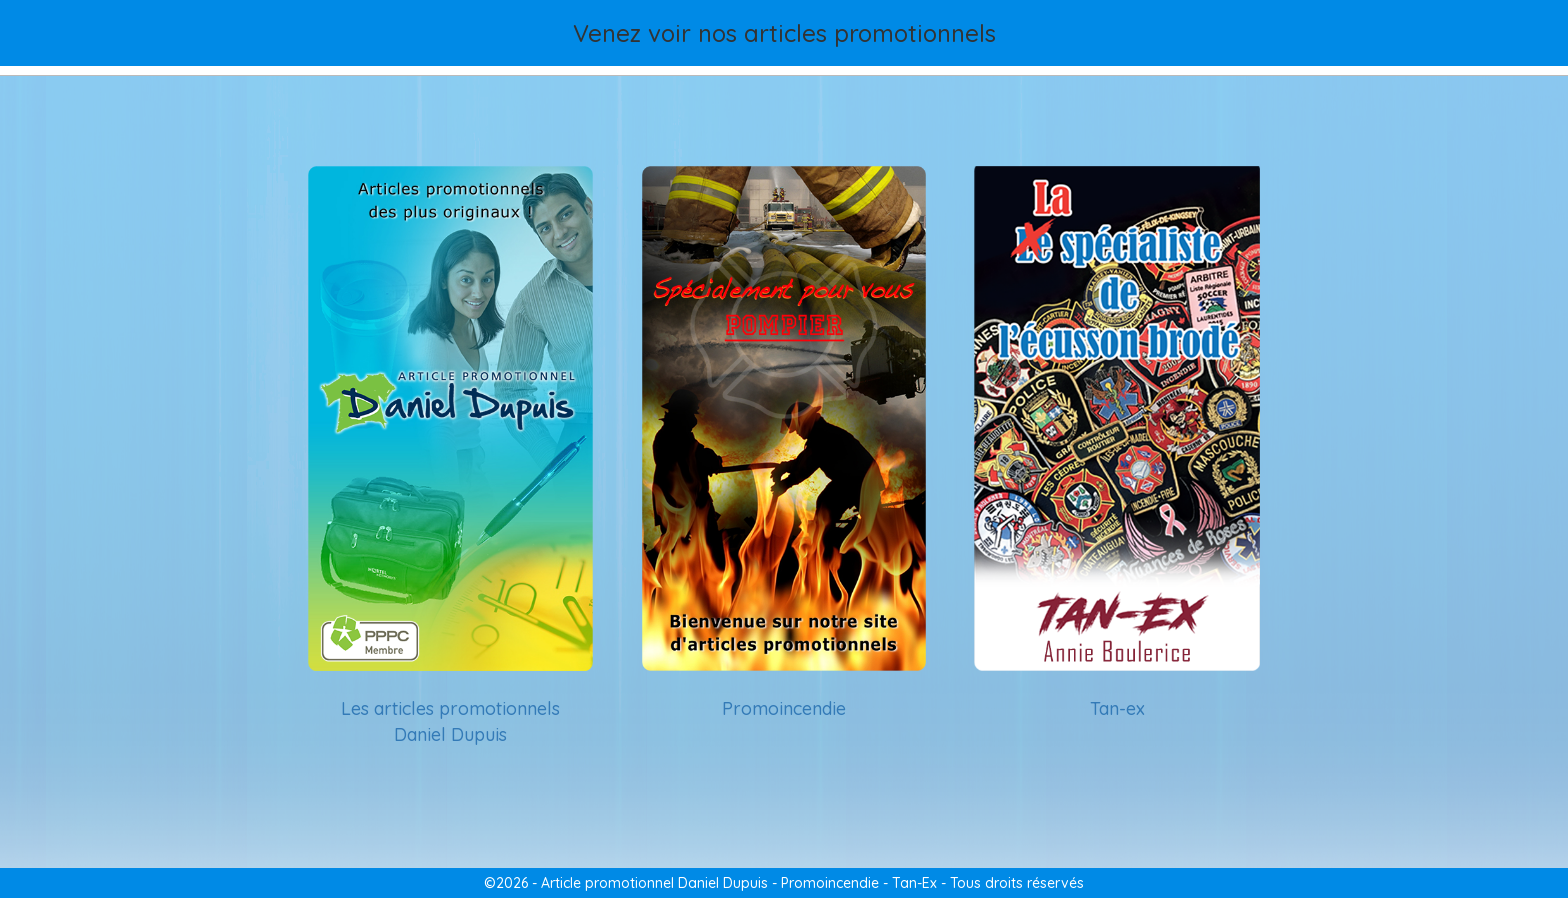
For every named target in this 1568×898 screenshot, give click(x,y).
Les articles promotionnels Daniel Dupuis (450, 721)
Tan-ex (1117, 708)
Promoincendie (784, 708)
